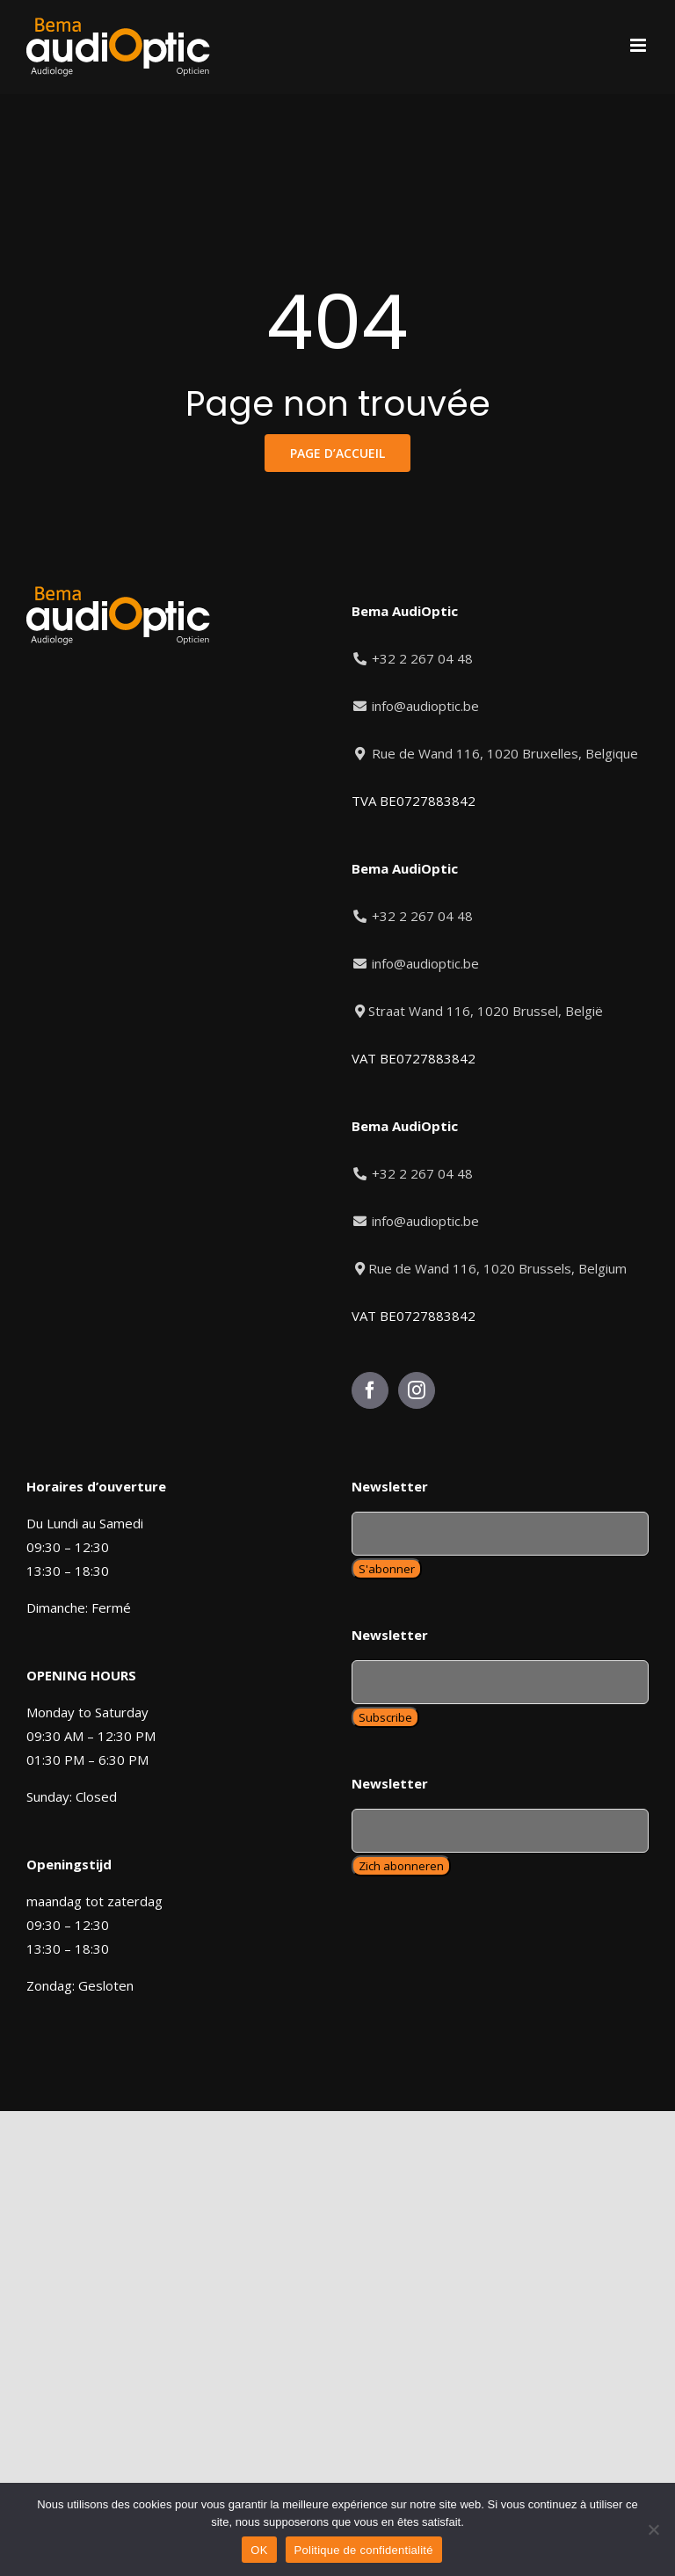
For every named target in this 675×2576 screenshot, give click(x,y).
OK (258, 2550)
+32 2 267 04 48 (413, 658)
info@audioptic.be (415, 706)
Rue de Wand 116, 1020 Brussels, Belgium (489, 1268)
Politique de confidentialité (363, 2550)
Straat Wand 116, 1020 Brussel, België (477, 1011)
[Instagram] (416, 1390)
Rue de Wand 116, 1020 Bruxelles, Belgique (495, 753)
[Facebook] (370, 1390)
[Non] (653, 2529)
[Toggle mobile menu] (639, 45)
